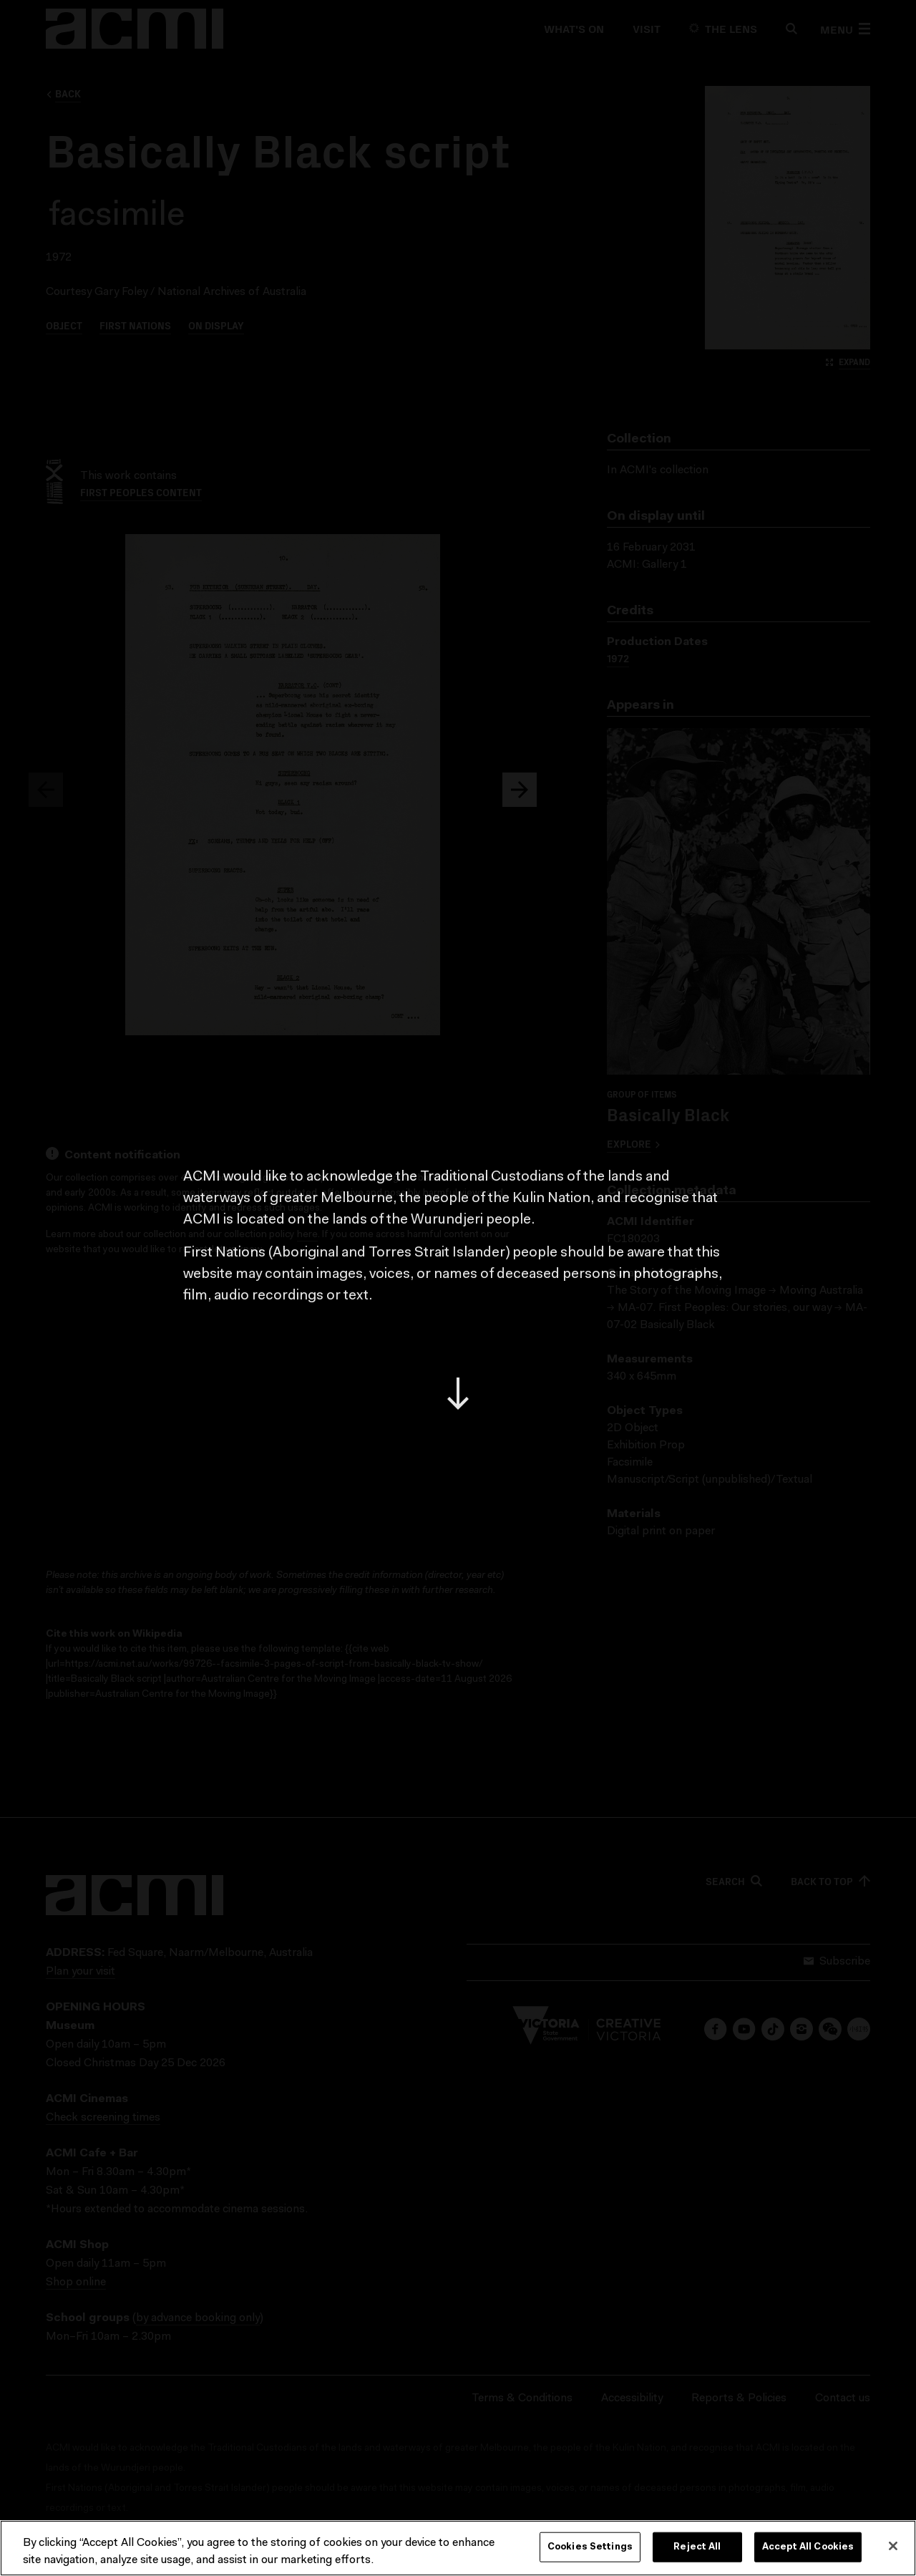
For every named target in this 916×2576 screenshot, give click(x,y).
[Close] (893, 2546)
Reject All (697, 2547)
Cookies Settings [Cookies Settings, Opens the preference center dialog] (590, 2547)
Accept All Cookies (808, 2547)
